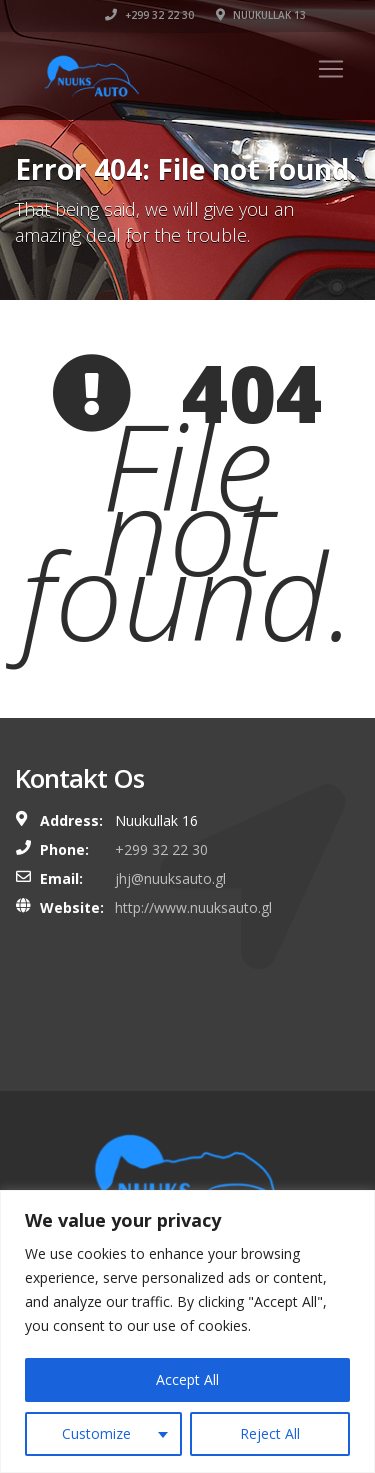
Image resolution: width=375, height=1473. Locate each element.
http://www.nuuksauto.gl (193, 907)
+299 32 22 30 (149, 15)
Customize (96, 1433)
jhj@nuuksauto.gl (170, 878)
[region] (187, 1331)
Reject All (270, 1433)
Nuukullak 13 (261, 15)
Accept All (187, 1379)
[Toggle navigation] (331, 69)
